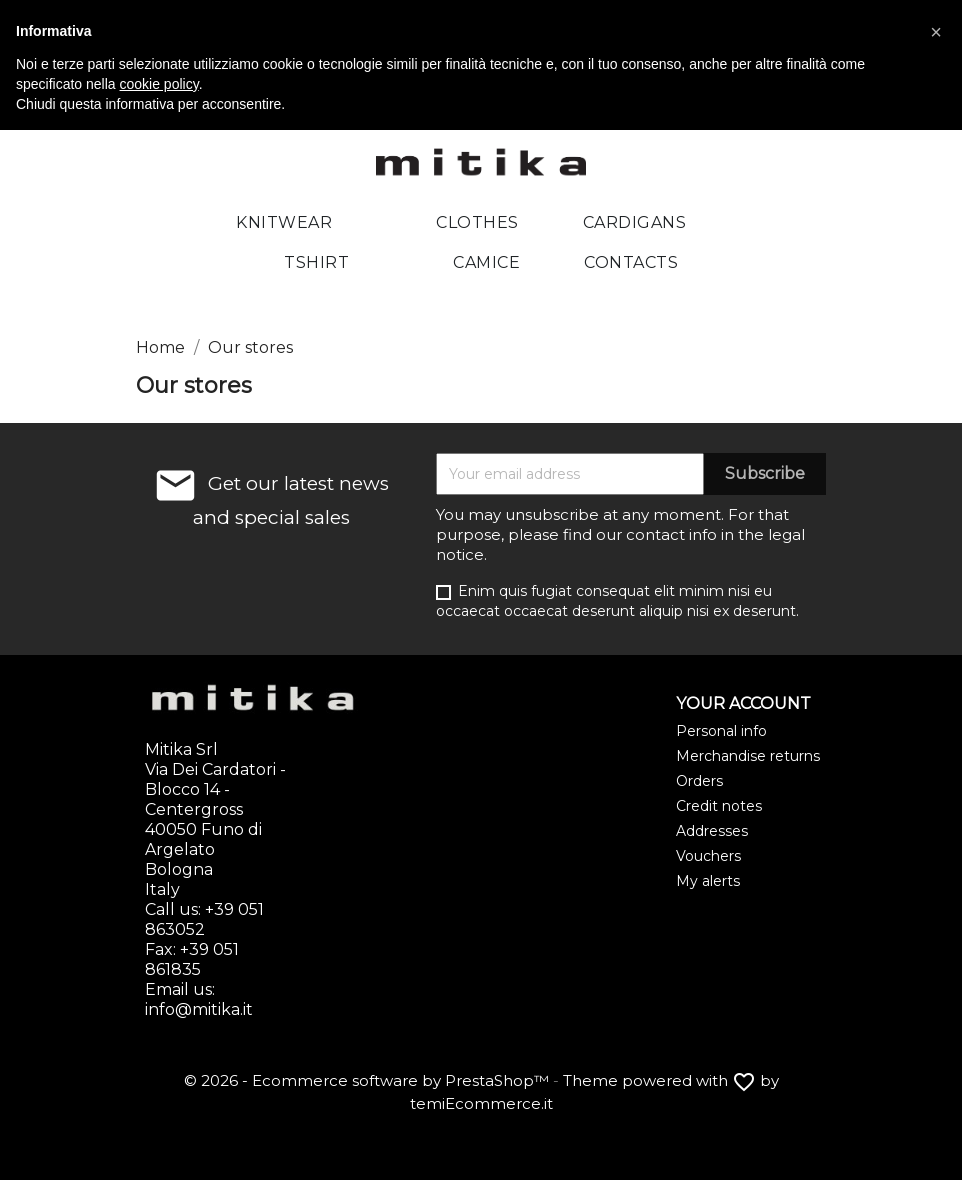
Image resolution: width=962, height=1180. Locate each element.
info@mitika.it (199, 1009)
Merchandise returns (748, 756)
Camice (486, 262)
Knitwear (284, 222)
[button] (936, 32)
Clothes (477, 222)
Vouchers (708, 856)
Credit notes (719, 806)
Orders (699, 781)
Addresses (712, 831)
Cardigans (635, 222)
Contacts (631, 262)
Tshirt (316, 262)
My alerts (708, 881)
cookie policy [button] (159, 84)
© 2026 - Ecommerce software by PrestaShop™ (368, 1080)
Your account (743, 703)
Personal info (721, 731)
